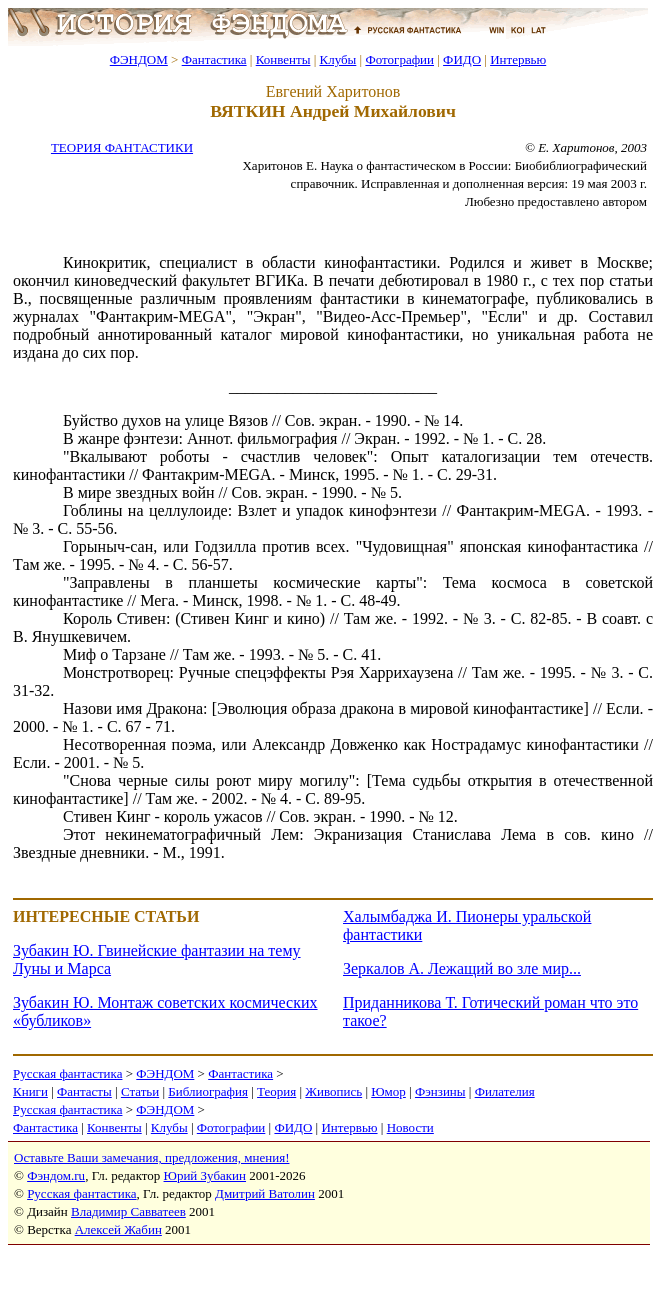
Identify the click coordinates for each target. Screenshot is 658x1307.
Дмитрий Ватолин (265, 1193)
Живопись (333, 1091)
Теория (276, 1091)
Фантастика (214, 59)
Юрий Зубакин (205, 1175)
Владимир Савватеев (128, 1211)
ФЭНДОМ (139, 59)
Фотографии (399, 59)
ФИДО (462, 59)
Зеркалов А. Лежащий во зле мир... (462, 968)
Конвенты (283, 59)
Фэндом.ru (56, 1175)
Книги (30, 1091)
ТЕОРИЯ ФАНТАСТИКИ (122, 147)
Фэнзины (440, 1091)
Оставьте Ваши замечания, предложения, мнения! (151, 1157)
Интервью (518, 59)
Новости (410, 1127)
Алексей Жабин (118, 1229)
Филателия (505, 1091)
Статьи (140, 1091)
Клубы (337, 59)
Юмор (388, 1091)
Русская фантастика (67, 1073)
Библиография (208, 1091)
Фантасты (84, 1091)
